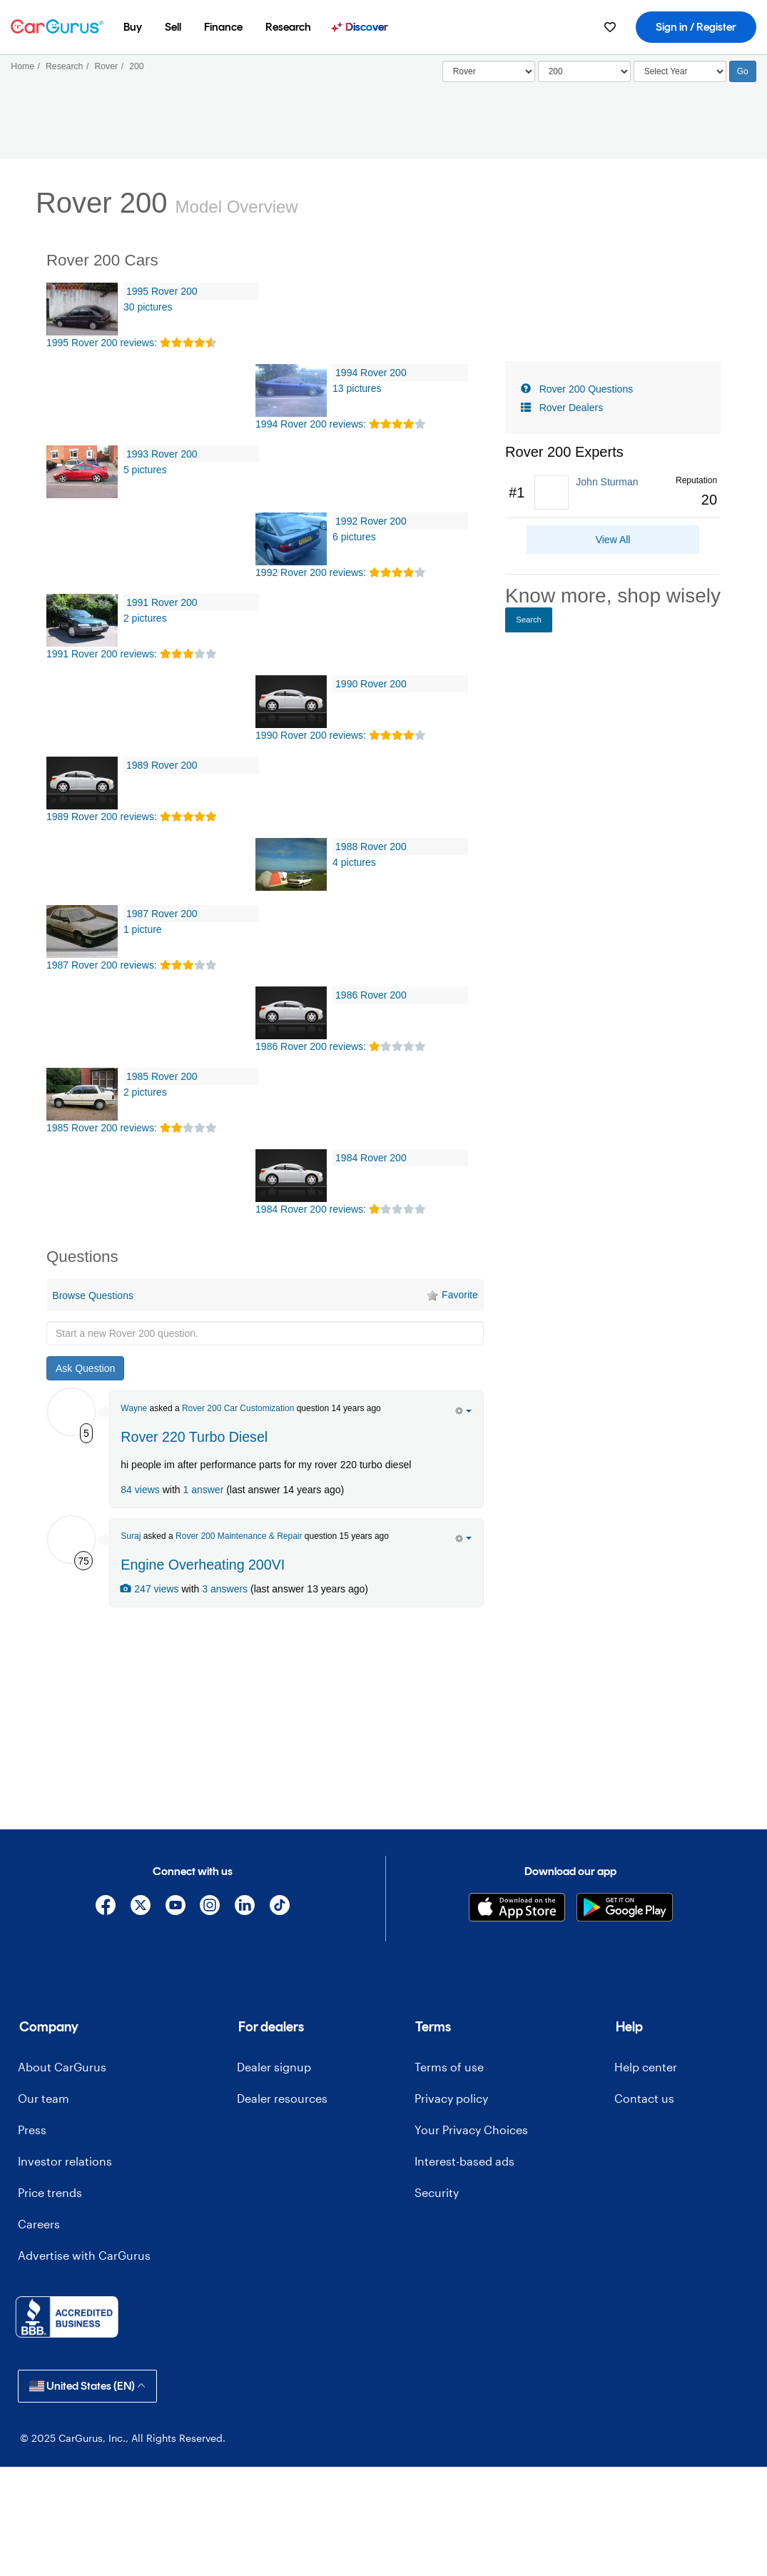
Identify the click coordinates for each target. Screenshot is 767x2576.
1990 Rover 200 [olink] (371, 684)
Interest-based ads (464, 2161)
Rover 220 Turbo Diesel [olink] (194, 1437)
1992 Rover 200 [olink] (371, 521)
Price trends (50, 2192)
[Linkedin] (245, 1907)
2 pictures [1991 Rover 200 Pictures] (145, 618)
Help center (645, 2067)
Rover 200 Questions (586, 389)
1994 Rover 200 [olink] (371, 372)
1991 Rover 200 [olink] (162, 602)
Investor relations (65, 2161)
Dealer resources (282, 2098)
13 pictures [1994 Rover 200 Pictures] (356, 388)
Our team (43, 2098)
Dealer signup (274, 2067)
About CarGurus (62, 2067)
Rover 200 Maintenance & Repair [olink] (239, 1536)
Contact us (644, 2098)
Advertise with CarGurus (84, 2255)
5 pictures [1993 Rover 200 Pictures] (145, 469)
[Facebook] (105, 1907)
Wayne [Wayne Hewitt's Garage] (134, 1408)
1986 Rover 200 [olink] (371, 995)
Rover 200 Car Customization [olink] (238, 1408)
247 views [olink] (149, 1589)
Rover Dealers (571, 407)
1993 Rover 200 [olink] (162, 454)
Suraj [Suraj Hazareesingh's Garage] (131, 1536)
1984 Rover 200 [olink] (371, 1157)
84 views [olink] (140, 1489)
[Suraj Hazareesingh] (71, 1539)
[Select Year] (680, 71)
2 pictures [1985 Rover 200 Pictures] (145, 1092)
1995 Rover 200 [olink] (162, 291)
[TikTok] (279, 1907)
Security (437, 2192)
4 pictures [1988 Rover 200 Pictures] (354, 862)
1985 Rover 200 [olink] (162, 1076)
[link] (613, 493)
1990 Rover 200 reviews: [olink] (310, 735)
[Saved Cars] (610, 27)
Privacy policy (451, 2098)
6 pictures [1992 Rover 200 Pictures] (354, 536)
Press (32, 2129)
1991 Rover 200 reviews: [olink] (101, 654)
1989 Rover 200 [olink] (162, 765)
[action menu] (463, 1410)
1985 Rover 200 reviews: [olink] (101, 1127)
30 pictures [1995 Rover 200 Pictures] (147, 307)
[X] (140, 1907)
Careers (39, 2224)
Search (529, 619)
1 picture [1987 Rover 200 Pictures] (142, 929)
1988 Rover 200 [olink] (371, 846)
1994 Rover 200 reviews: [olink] (310, 424)
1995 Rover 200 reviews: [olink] (101, 342)
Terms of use (449, 2067)
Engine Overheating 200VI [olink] (203, 1564)
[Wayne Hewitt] (71, 1411)
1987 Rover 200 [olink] (162, 913)
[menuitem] (132, 27)
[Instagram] (210, 1907)
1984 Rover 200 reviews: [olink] (310, 1209)
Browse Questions (92, 1295)
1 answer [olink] (203, 1489)
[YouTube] (175, 1907)
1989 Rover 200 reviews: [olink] (101, 816)
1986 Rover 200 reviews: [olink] (310, 1046)
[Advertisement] (264, 1717)
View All (613, 539)
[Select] (488, 71)
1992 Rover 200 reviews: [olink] (310, 572)
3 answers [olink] (225, 1589)
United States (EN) (87, 2386)
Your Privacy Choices (471, 2129)
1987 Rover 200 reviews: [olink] (101, 965)
